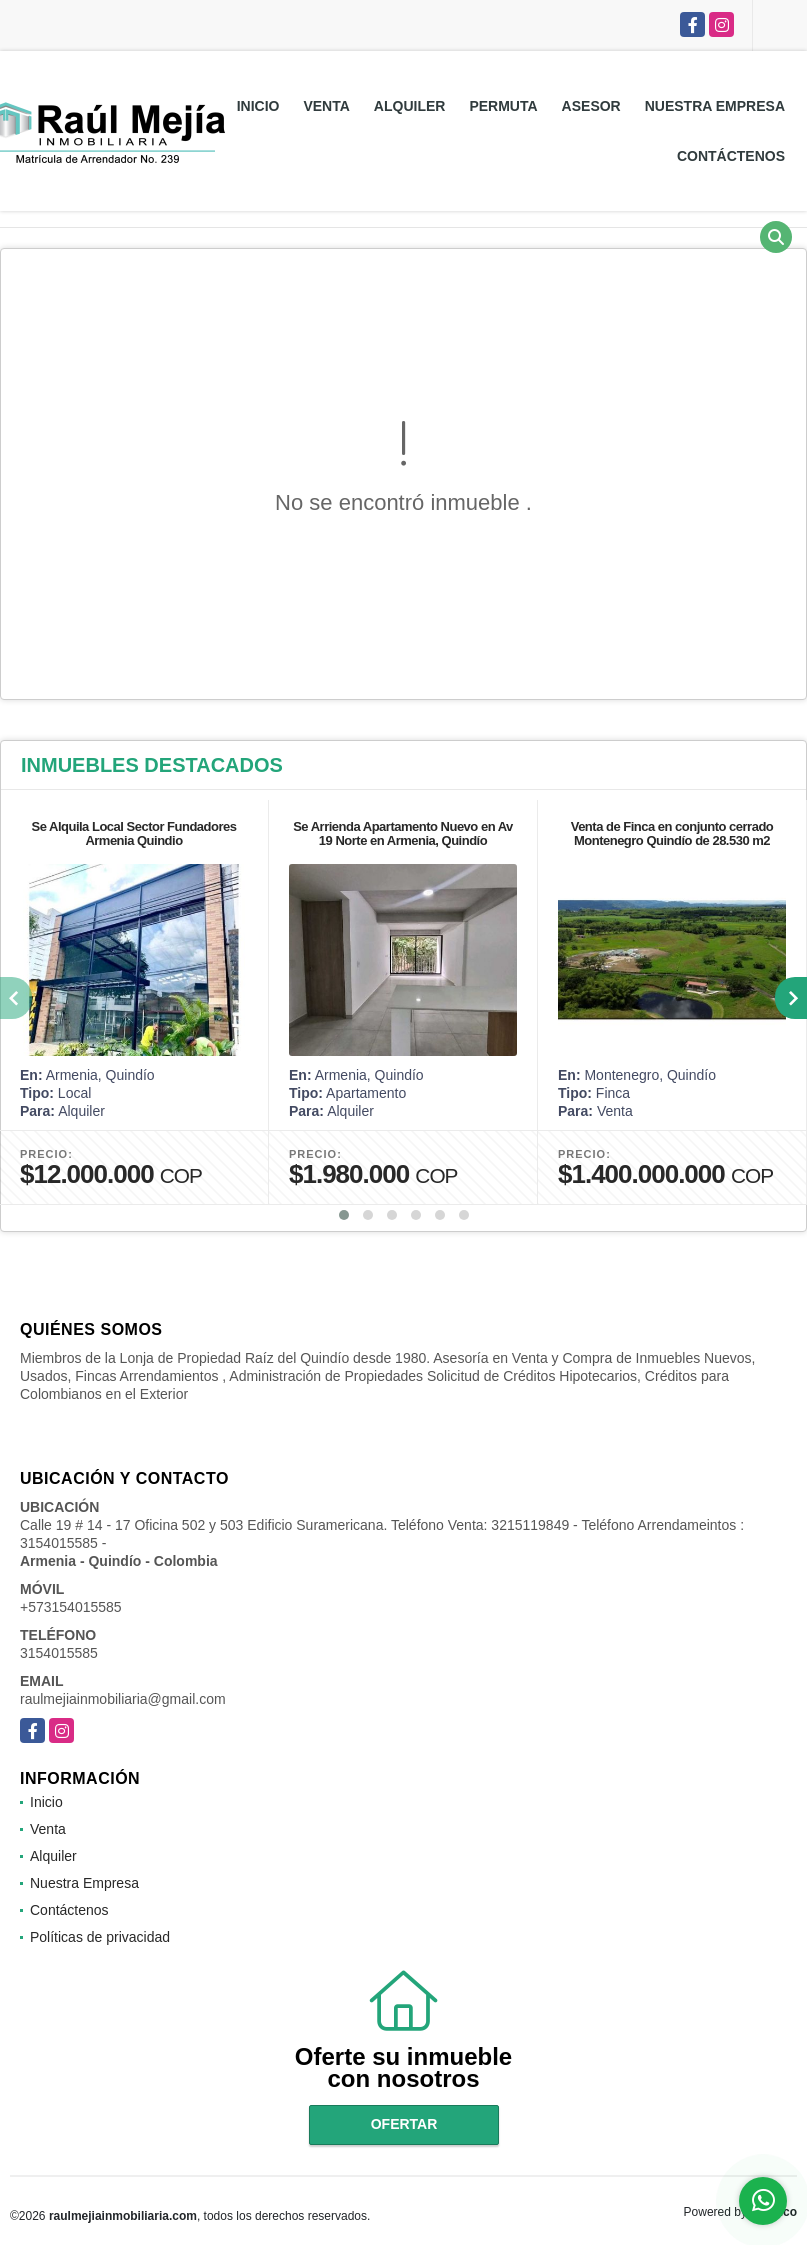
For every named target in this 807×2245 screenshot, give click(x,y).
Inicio (258, 106)
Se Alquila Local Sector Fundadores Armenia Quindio (133, 833)
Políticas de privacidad (100, 1937)
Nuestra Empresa (715, 106)
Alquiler (410, 106)
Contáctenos (731, 156)
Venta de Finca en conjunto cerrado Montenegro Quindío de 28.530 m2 (672, 833)
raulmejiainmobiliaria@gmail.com (123, 1699)
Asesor (591, 106)
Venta (326, 106)
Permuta (503, 106)
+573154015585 (71, 1607)
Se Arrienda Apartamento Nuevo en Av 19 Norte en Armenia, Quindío (403, 833)
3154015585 (59, 1653)
